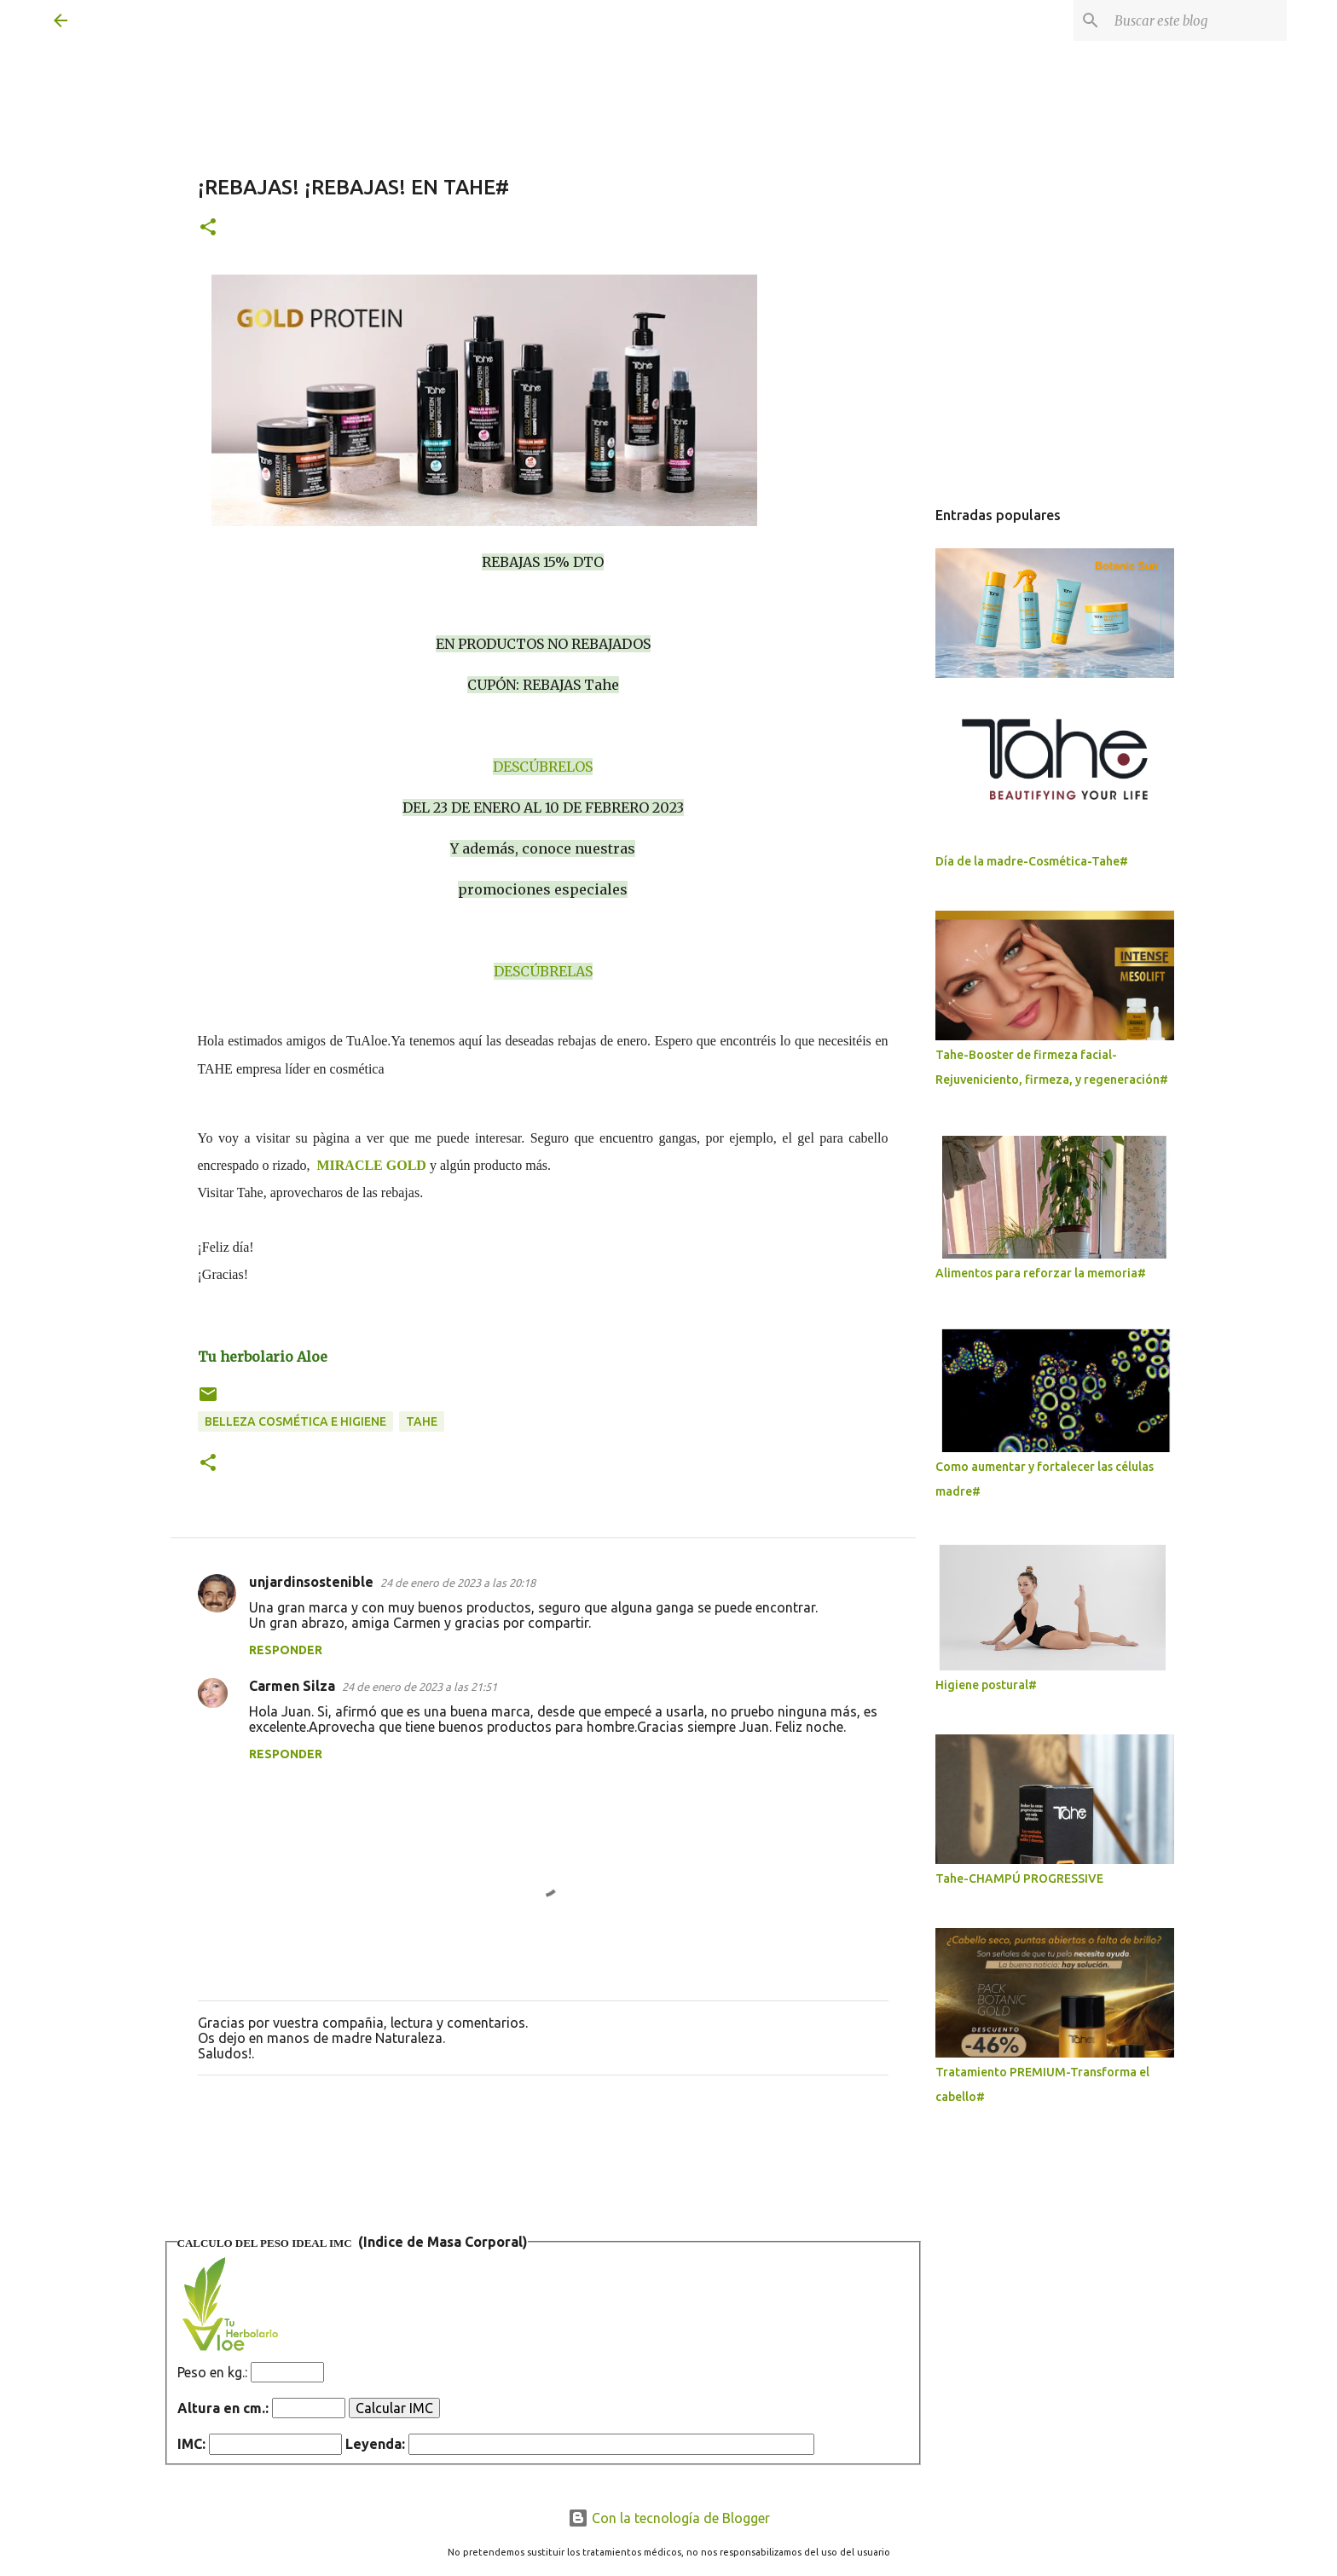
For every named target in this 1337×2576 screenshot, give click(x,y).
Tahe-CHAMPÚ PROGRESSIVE (1019, 1878)
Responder (285, 1650)
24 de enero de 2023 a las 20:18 (457, 1583)
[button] (208, 228)
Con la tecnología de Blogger (669, 2518)
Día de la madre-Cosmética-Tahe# (1031, 861)
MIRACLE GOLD (370, 1165)
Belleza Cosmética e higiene (295, 1421)
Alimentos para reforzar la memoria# (1040, 1273)
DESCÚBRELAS (543, 971)
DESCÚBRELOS (543, 766)
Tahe (421, 1421)
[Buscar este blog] (1197, 20)
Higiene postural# (986, 1685)
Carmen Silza (292, 1685)
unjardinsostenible (311, 1581)
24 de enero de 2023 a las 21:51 (419, 1687)
